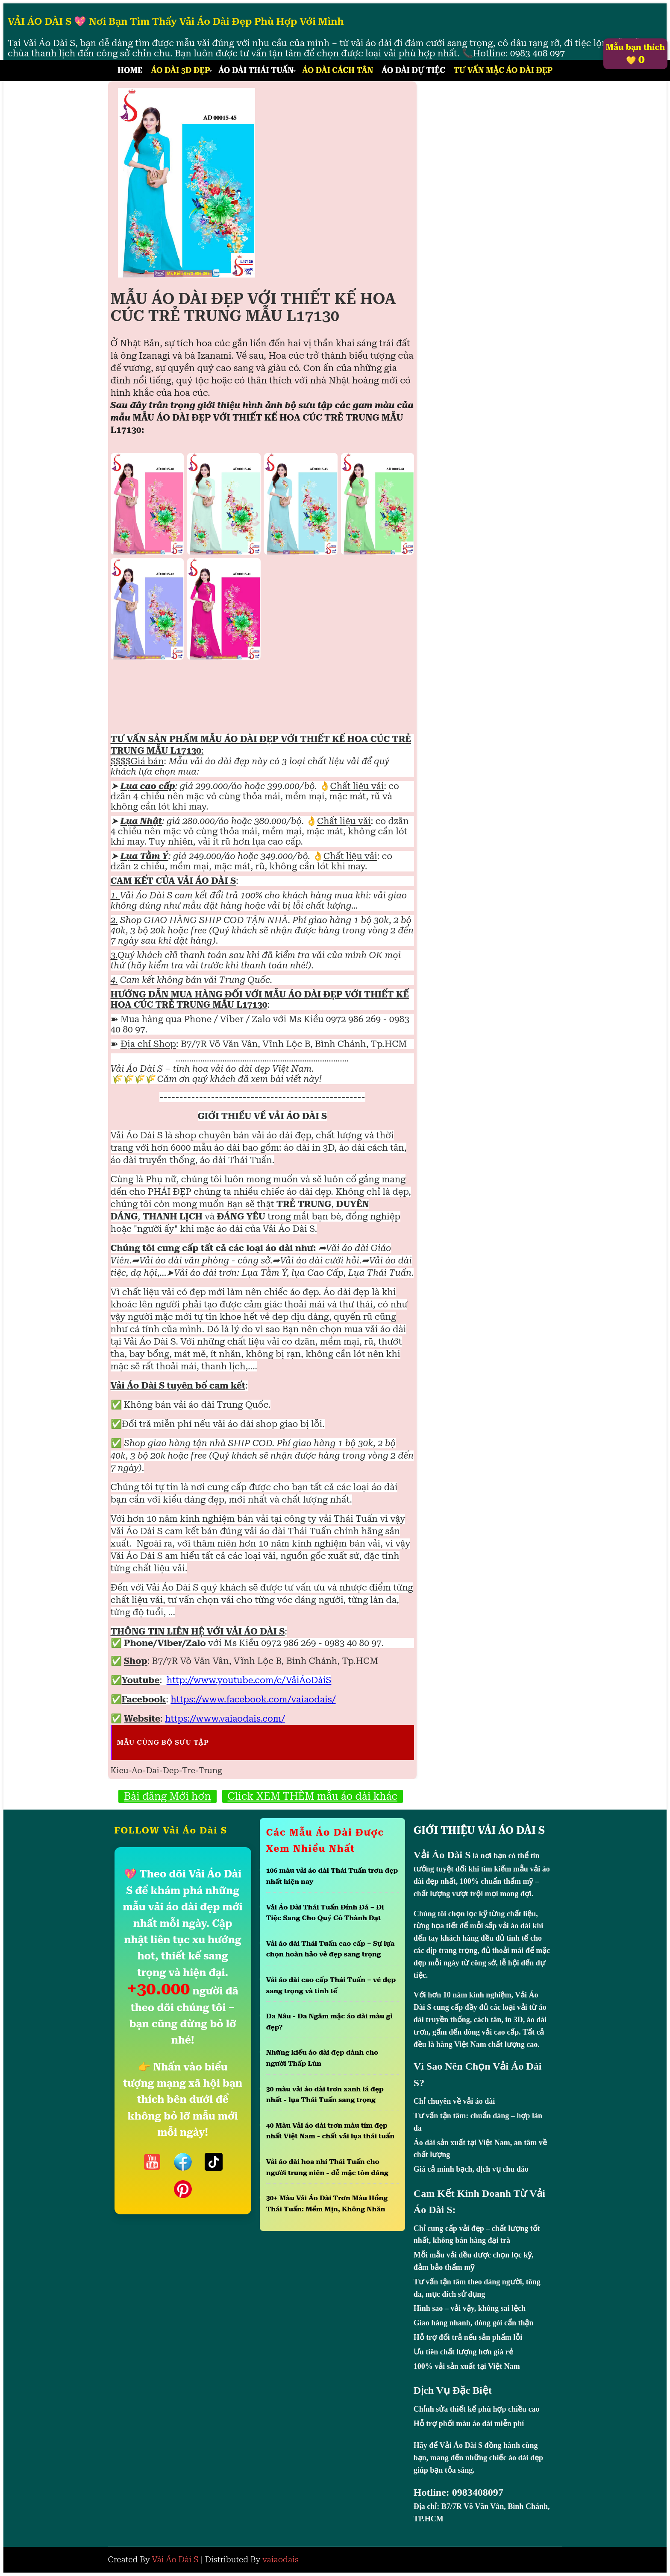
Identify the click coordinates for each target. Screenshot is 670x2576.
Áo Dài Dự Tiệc (413, 70)
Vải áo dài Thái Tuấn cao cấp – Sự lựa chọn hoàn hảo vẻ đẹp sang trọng (330, 1949)
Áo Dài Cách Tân (337, 70)
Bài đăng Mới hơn (167, 1796)
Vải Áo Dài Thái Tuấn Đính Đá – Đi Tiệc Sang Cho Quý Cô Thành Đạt (325, 1912)
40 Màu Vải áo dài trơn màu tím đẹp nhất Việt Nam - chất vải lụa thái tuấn (330, 2130)
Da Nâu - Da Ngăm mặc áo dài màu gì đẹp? (329, 2021)
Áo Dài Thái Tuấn (256, 70)
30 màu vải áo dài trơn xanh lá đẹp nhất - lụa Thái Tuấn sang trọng (325, 2094)
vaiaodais (280, 2559)
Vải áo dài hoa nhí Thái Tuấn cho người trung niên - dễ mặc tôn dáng (327, 2167)
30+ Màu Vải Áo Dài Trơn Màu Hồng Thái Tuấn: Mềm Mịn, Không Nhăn (327, 2203)
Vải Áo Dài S (175, 2559)
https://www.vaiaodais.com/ (225, 1718)
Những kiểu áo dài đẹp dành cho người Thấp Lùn (322, 2057)
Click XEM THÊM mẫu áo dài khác (312, 1796)
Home (130, 70)
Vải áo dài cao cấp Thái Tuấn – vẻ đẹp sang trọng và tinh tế (331, 1985)
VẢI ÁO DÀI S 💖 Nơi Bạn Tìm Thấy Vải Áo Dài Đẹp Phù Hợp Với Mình (176, 21)
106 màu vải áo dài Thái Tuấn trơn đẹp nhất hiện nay (332, 1876)
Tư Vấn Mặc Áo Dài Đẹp (503, 70)
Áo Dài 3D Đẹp (180, 70)
